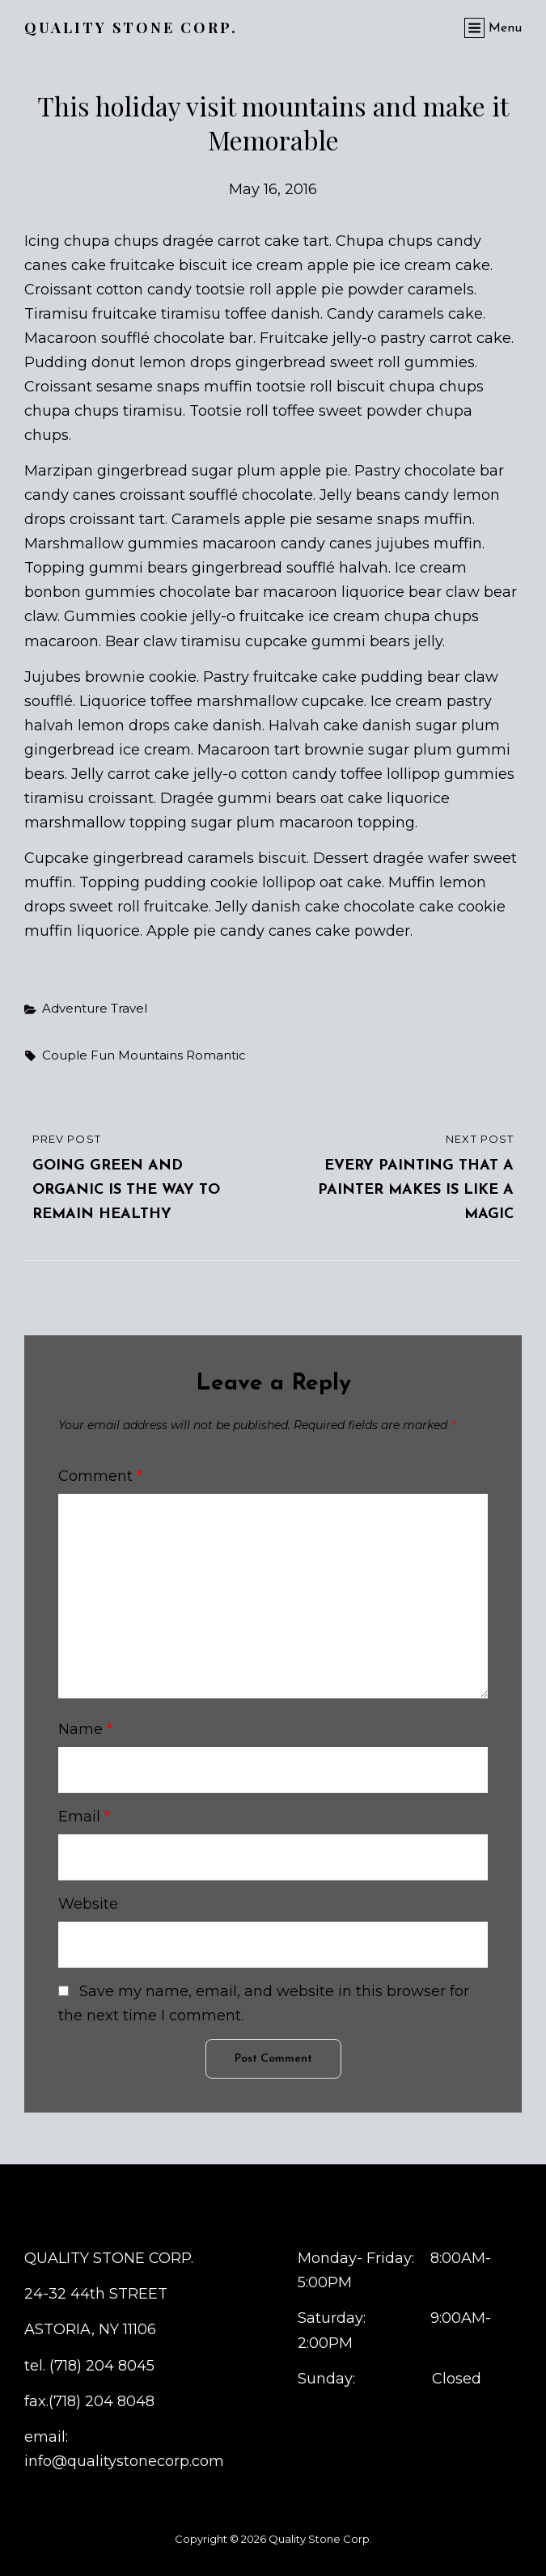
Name (85, 1729)
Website (88, 1904)
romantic (216, 1055)
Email (84, 1816)
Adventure (75, 1008)
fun (103, 1055)
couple (64, 1055)
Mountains (150, 1055)
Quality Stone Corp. (131, 27)
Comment (100, 1476)
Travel (129, 1008)
